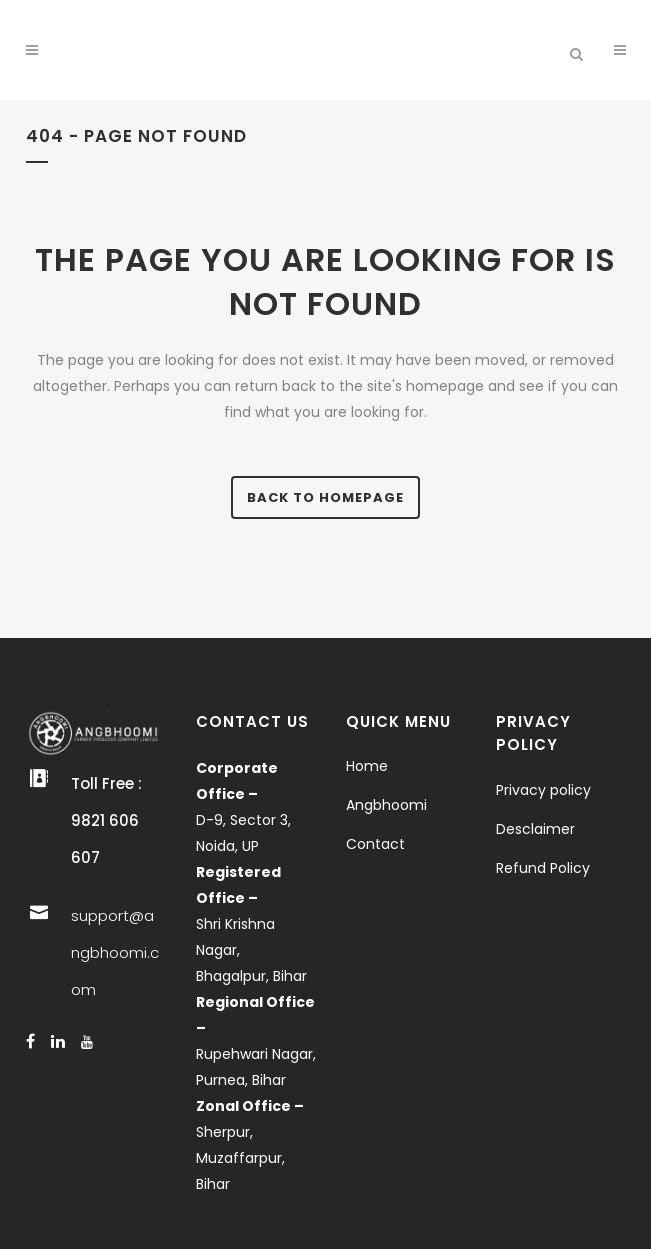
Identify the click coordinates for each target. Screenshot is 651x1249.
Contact (375, 844)
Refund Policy (543, 868)
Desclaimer (535, 829)
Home (367, 766)
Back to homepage (325, 497)
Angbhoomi (386, 805)
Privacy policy (543, 790)
